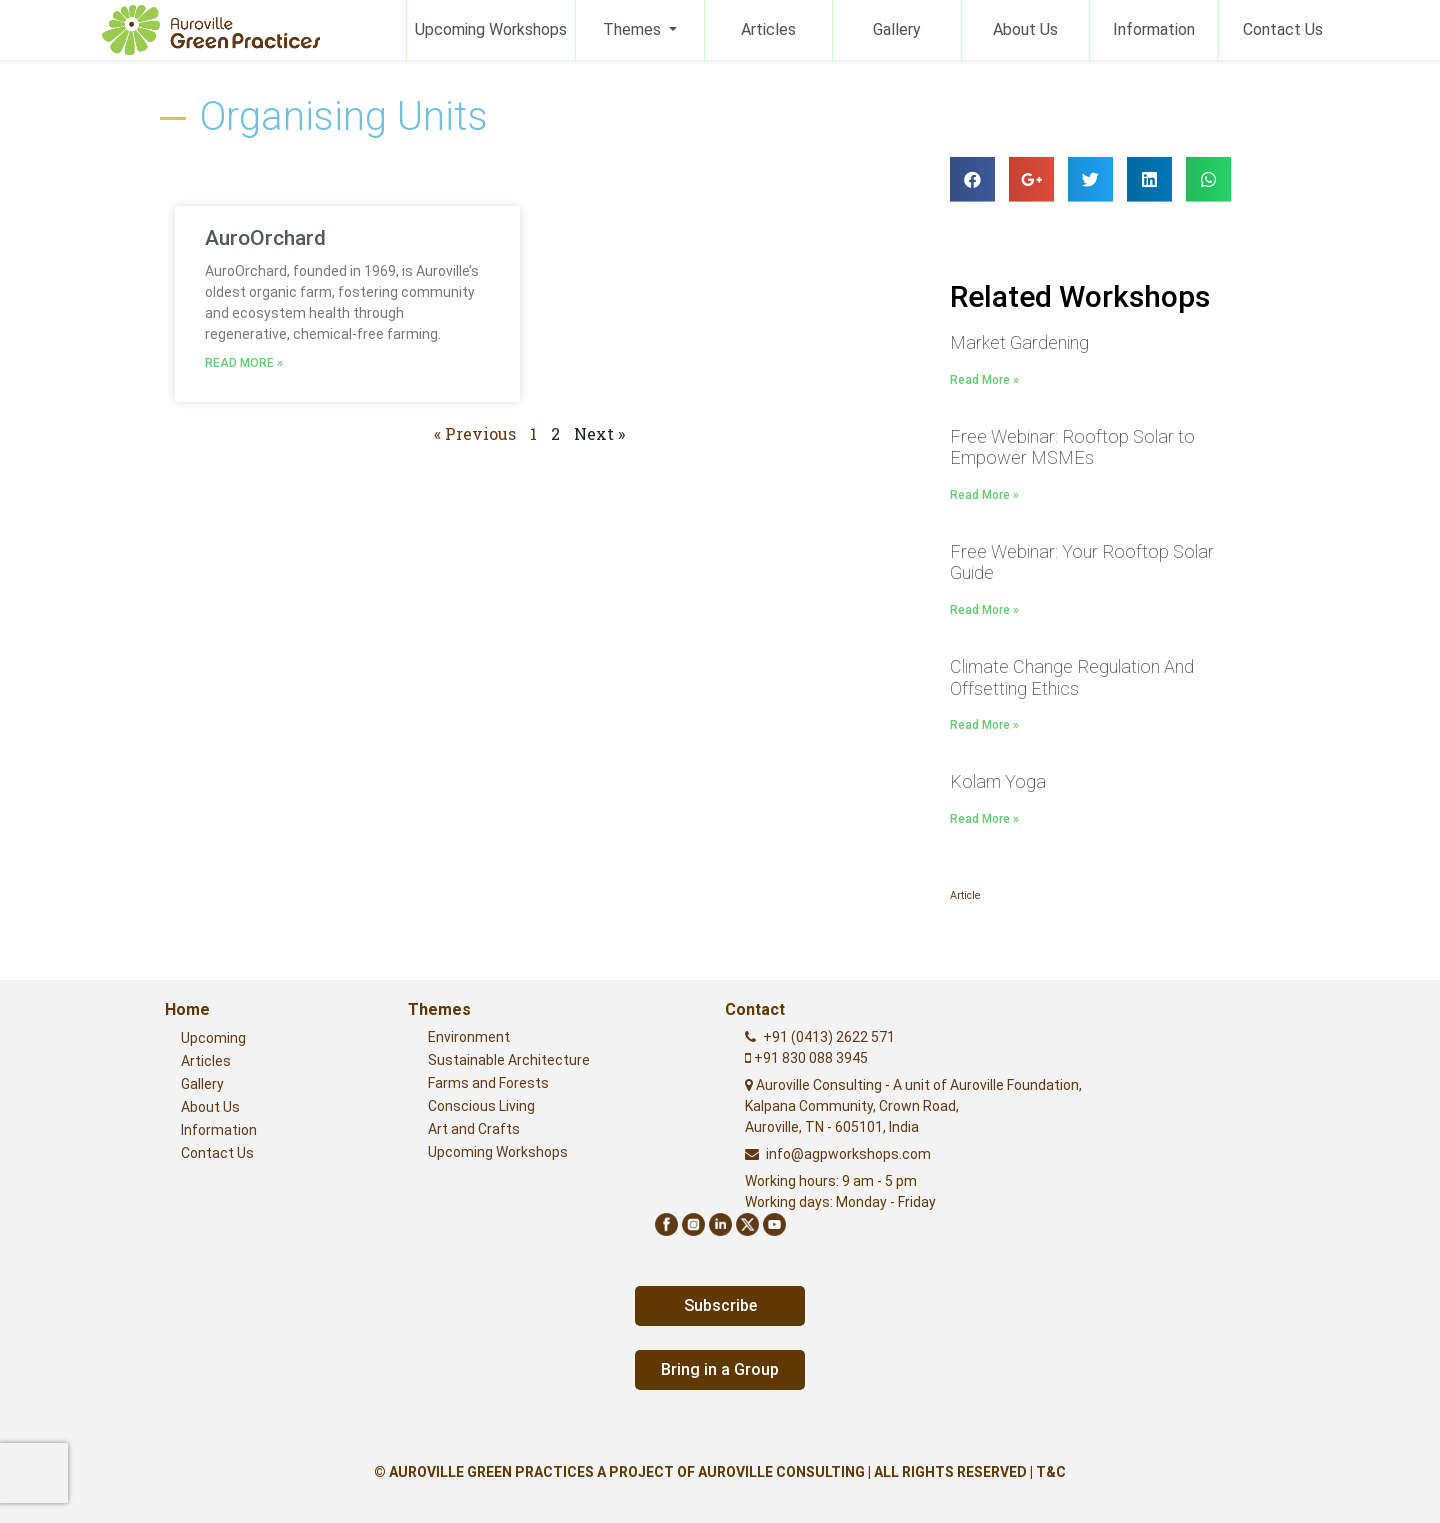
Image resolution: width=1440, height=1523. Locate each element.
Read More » (244, 363)
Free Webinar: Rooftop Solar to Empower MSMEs (1072, 446)
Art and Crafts (474, 1129)
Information (1154, 29)
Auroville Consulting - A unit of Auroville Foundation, (913, 1106)
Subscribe (720, 1305)
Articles (768, 29)
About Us (1025, 29)
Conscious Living (481, 1106)
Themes (634, 29)
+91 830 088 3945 (809, 1058)
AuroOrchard (265, 238)
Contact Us (1283, 29)
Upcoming (213, 1038)
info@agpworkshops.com (848, 1154)
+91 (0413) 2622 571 (829, 1037)
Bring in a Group (720, 1369)
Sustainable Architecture (509, 1060)
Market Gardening (1019, 342)
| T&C (1048, 1472)
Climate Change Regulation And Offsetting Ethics (1072, 677)
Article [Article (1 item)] (965, 895)
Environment (469, 1037)
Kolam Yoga (998, 781)
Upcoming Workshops (491, 29)
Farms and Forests (488, 1083)
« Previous (475, 433)
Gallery (897, 29)
